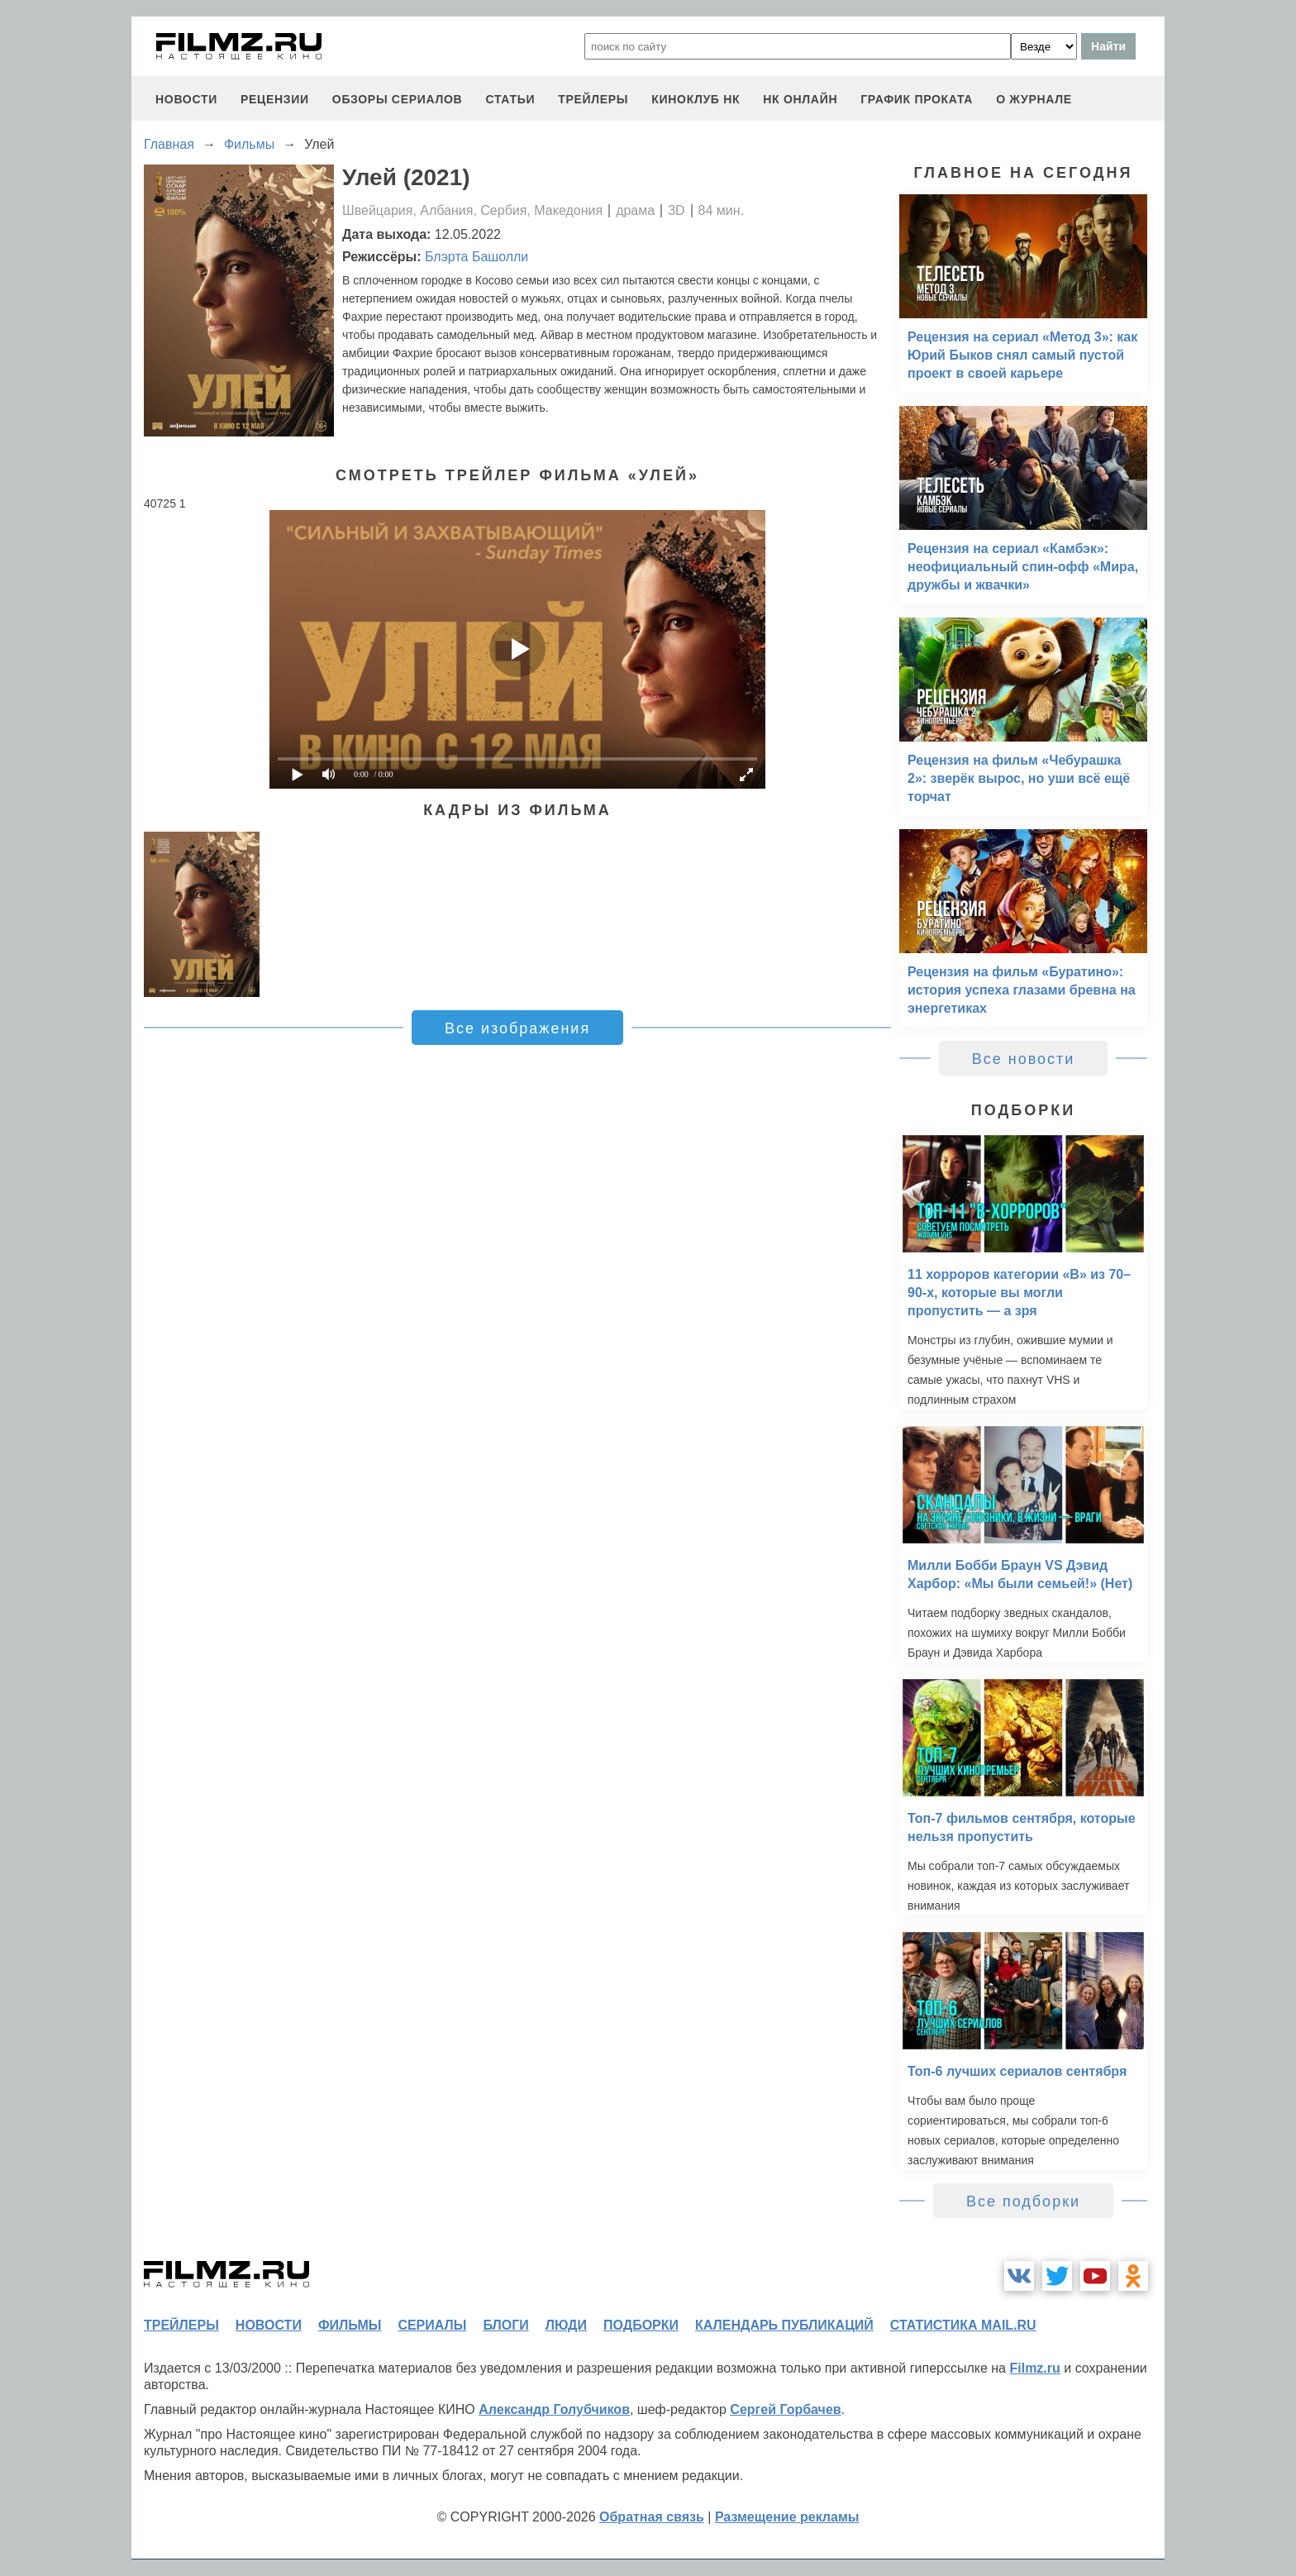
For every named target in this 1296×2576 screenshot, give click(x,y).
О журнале (1034, 99)
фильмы (349, 2325)
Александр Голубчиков (554, 2409)
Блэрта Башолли (476, 257)
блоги (505, 2325)
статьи (510, 99)
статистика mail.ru (963, 2325)
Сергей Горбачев (785, 2409)
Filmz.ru (1034, 2368)
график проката (916, 99)
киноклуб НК (695, 99)
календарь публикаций (784, 2325)
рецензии (275, 99)
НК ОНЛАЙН (800, 99)
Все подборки (1023, 2201)
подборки (641, 2325)
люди (566, 2325)
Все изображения (517, 1028)
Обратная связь (651, 2517)
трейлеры (593, 99)
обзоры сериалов (397, 99)
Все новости (1023, 1059)
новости (186, 99)
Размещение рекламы (787, 2517)
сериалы (432, 2325)
